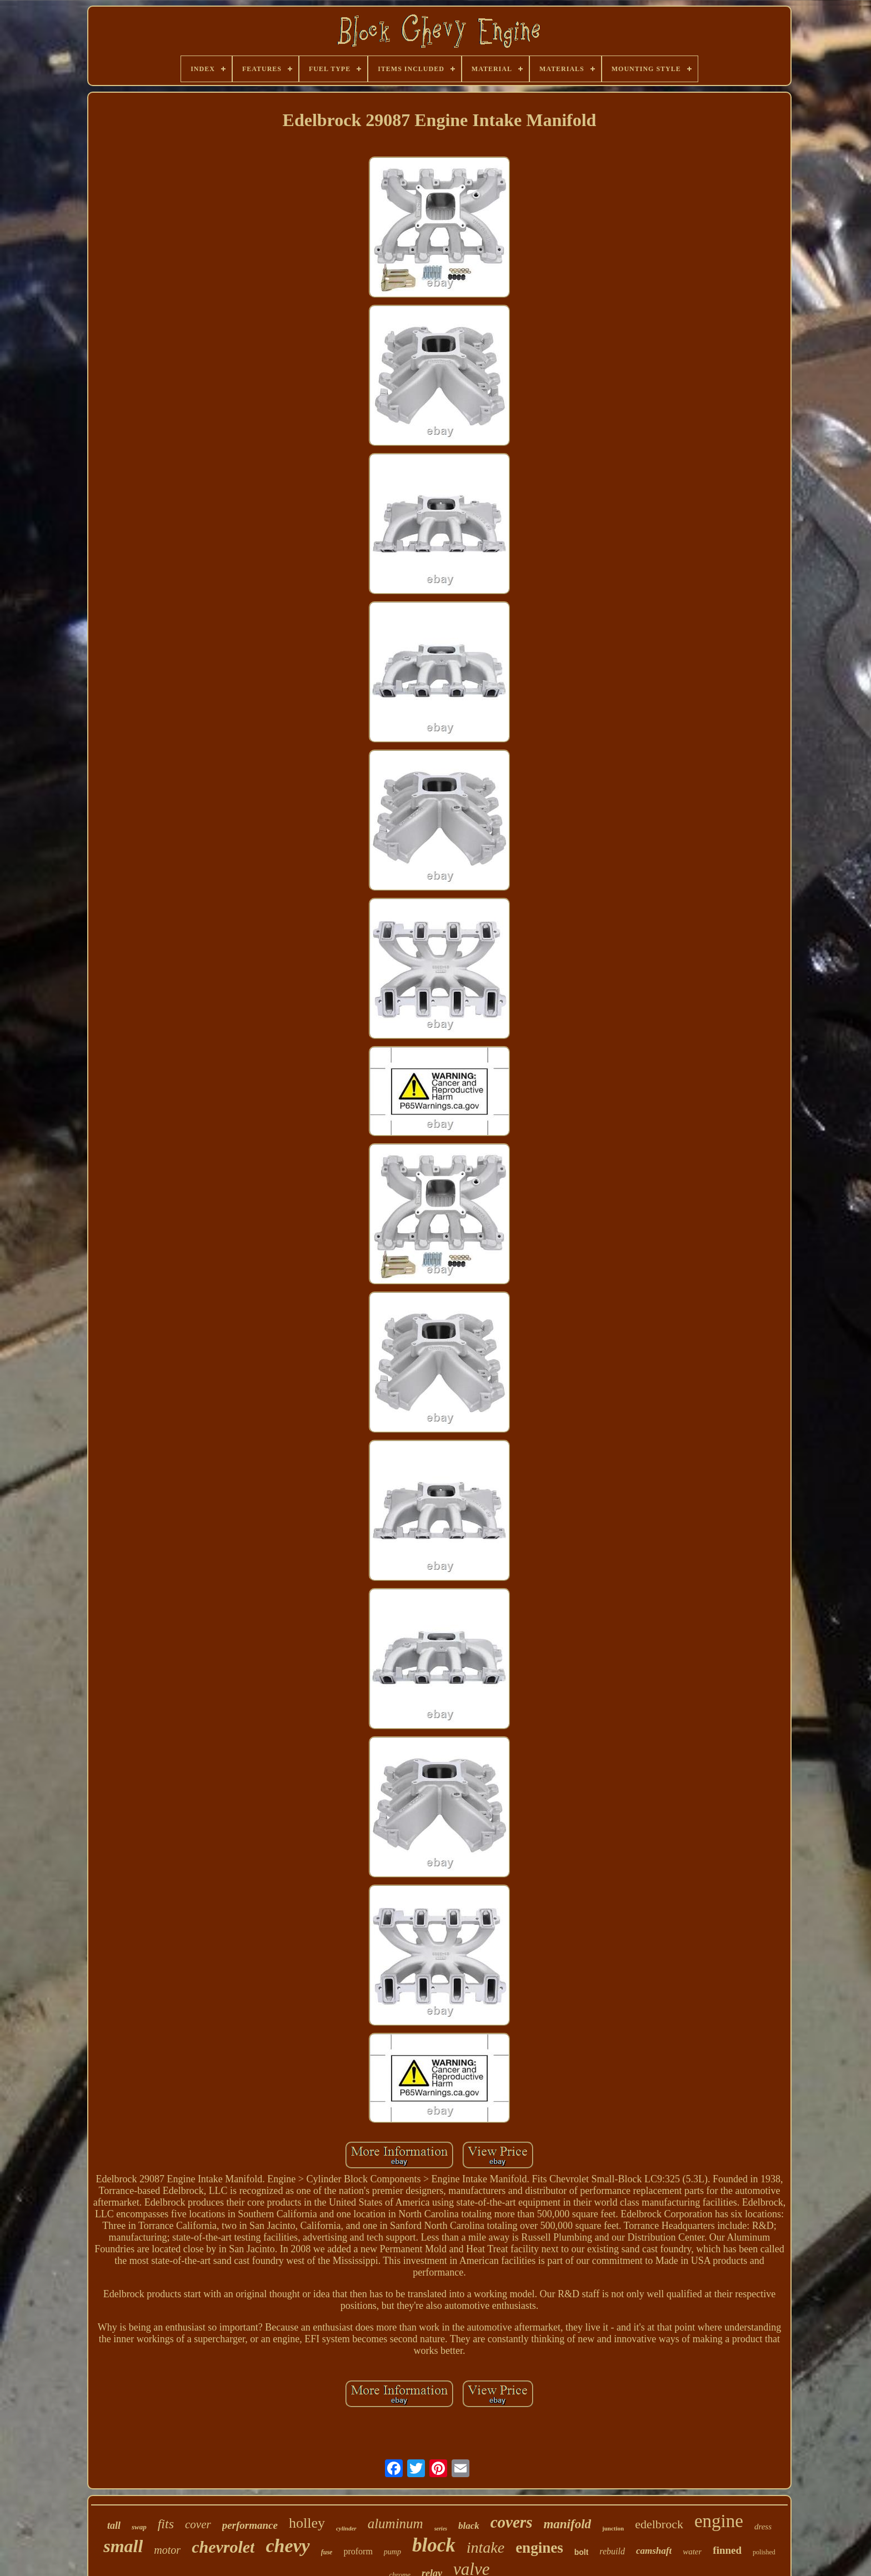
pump (392, 2552)
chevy (287, 2545)
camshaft (654, 2550)
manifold (567, 2524)
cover (198, 2524)
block (433, 2545)
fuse (327, 2552)
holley (307, 2523)
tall (114, 2525)
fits (166, 2524)
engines (539, 2547)
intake (485, 2547)
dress (763, 2526)
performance (250, 2525)
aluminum (395, 2523)
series (440, 2528)
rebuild (612, 2551)
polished (764, 2552)
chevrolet (223, 2547)
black (468, 2525)
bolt (581, 2552)
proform (357, 2551)
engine (718, 2521)
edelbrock (659, 2524)
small (123, 2546)
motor (167, 2550)
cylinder (346, 2528)
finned (727, 2550)
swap (139, 2527)
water (692, 2551)
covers (511, 2522)
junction (613, 2528)
